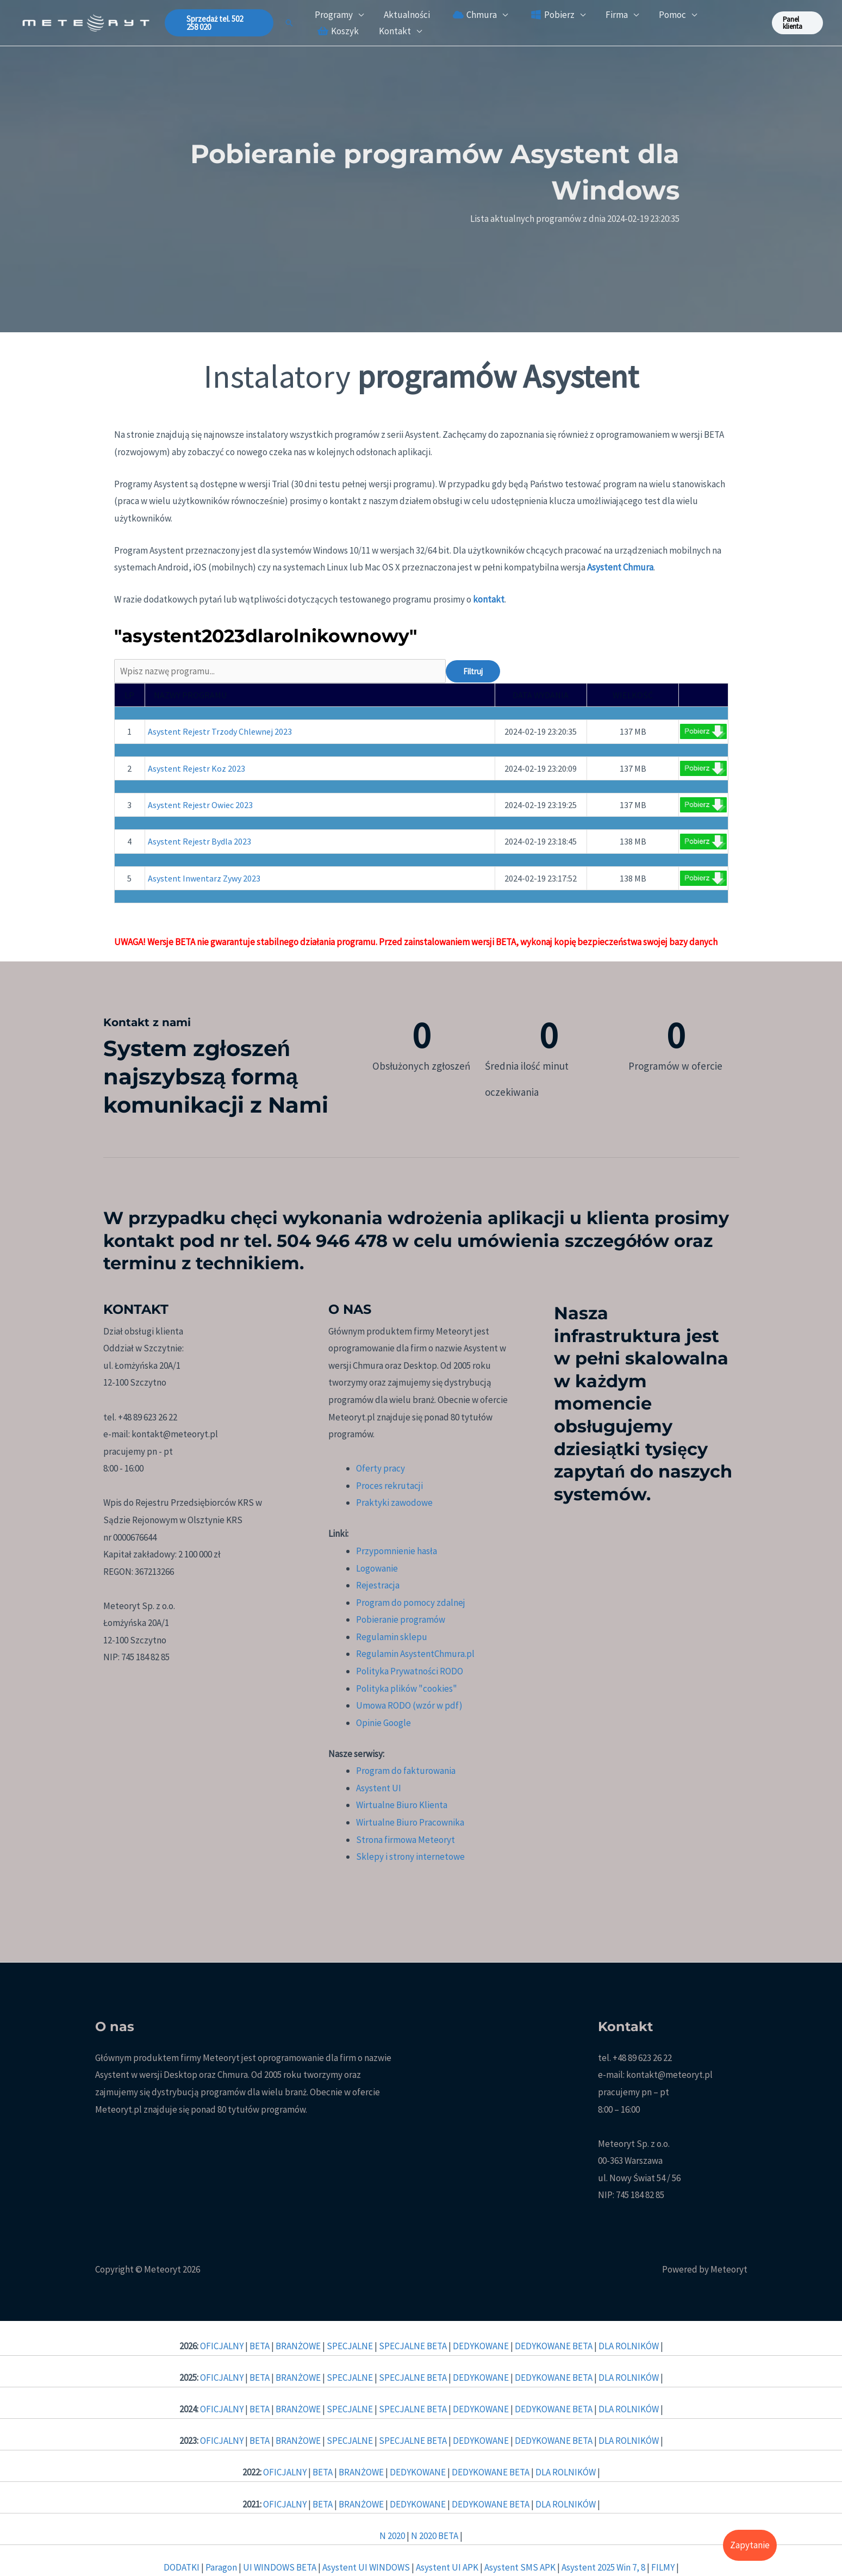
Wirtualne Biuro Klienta (401, 1805)
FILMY (663, 2567)
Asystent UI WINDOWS (366, 2567)
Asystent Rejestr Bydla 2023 (199, 841)
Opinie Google (383, 1723)
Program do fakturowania (406, 1771)
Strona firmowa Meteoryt (405, 1840)
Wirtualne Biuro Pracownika (410, 1822)
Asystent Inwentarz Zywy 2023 (204, 878)
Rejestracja (378, 1585)
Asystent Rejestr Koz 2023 (196, 768)
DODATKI (182, 2567)
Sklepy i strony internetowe (410, 1857)
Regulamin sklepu (391, 1637)
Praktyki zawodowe (394, 1503)
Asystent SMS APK (520, 2567)
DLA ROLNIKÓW (629, 2346)
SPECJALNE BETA (413, 2346)
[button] (220, 22)
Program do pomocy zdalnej (410, 1603)
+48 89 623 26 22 (642, 2058)
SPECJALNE (351, 2346)
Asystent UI (378, 1788)
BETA (260, 2346)
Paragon (222, 2567)
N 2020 (392, 2536)
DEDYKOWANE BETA (553, 2346)
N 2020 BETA (434, 2536)
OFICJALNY (222, 2346)
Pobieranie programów (400, 1619)
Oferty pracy (380, 1468)
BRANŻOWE (299, 2346)
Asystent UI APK (448, 2567)
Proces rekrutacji (389, 1486)
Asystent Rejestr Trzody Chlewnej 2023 (220, 731)
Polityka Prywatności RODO (409, 1671)
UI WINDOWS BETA (279, 2567)
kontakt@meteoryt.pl (669, 2075)
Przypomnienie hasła (396, 1551)
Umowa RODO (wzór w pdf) (409, 1705)
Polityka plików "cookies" (406, 1688)
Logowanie (377, 1568)
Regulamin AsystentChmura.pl (415, 1654)
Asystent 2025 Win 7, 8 (603, 2567)
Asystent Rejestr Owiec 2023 (200, 804)
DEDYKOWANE (481, 2346)
